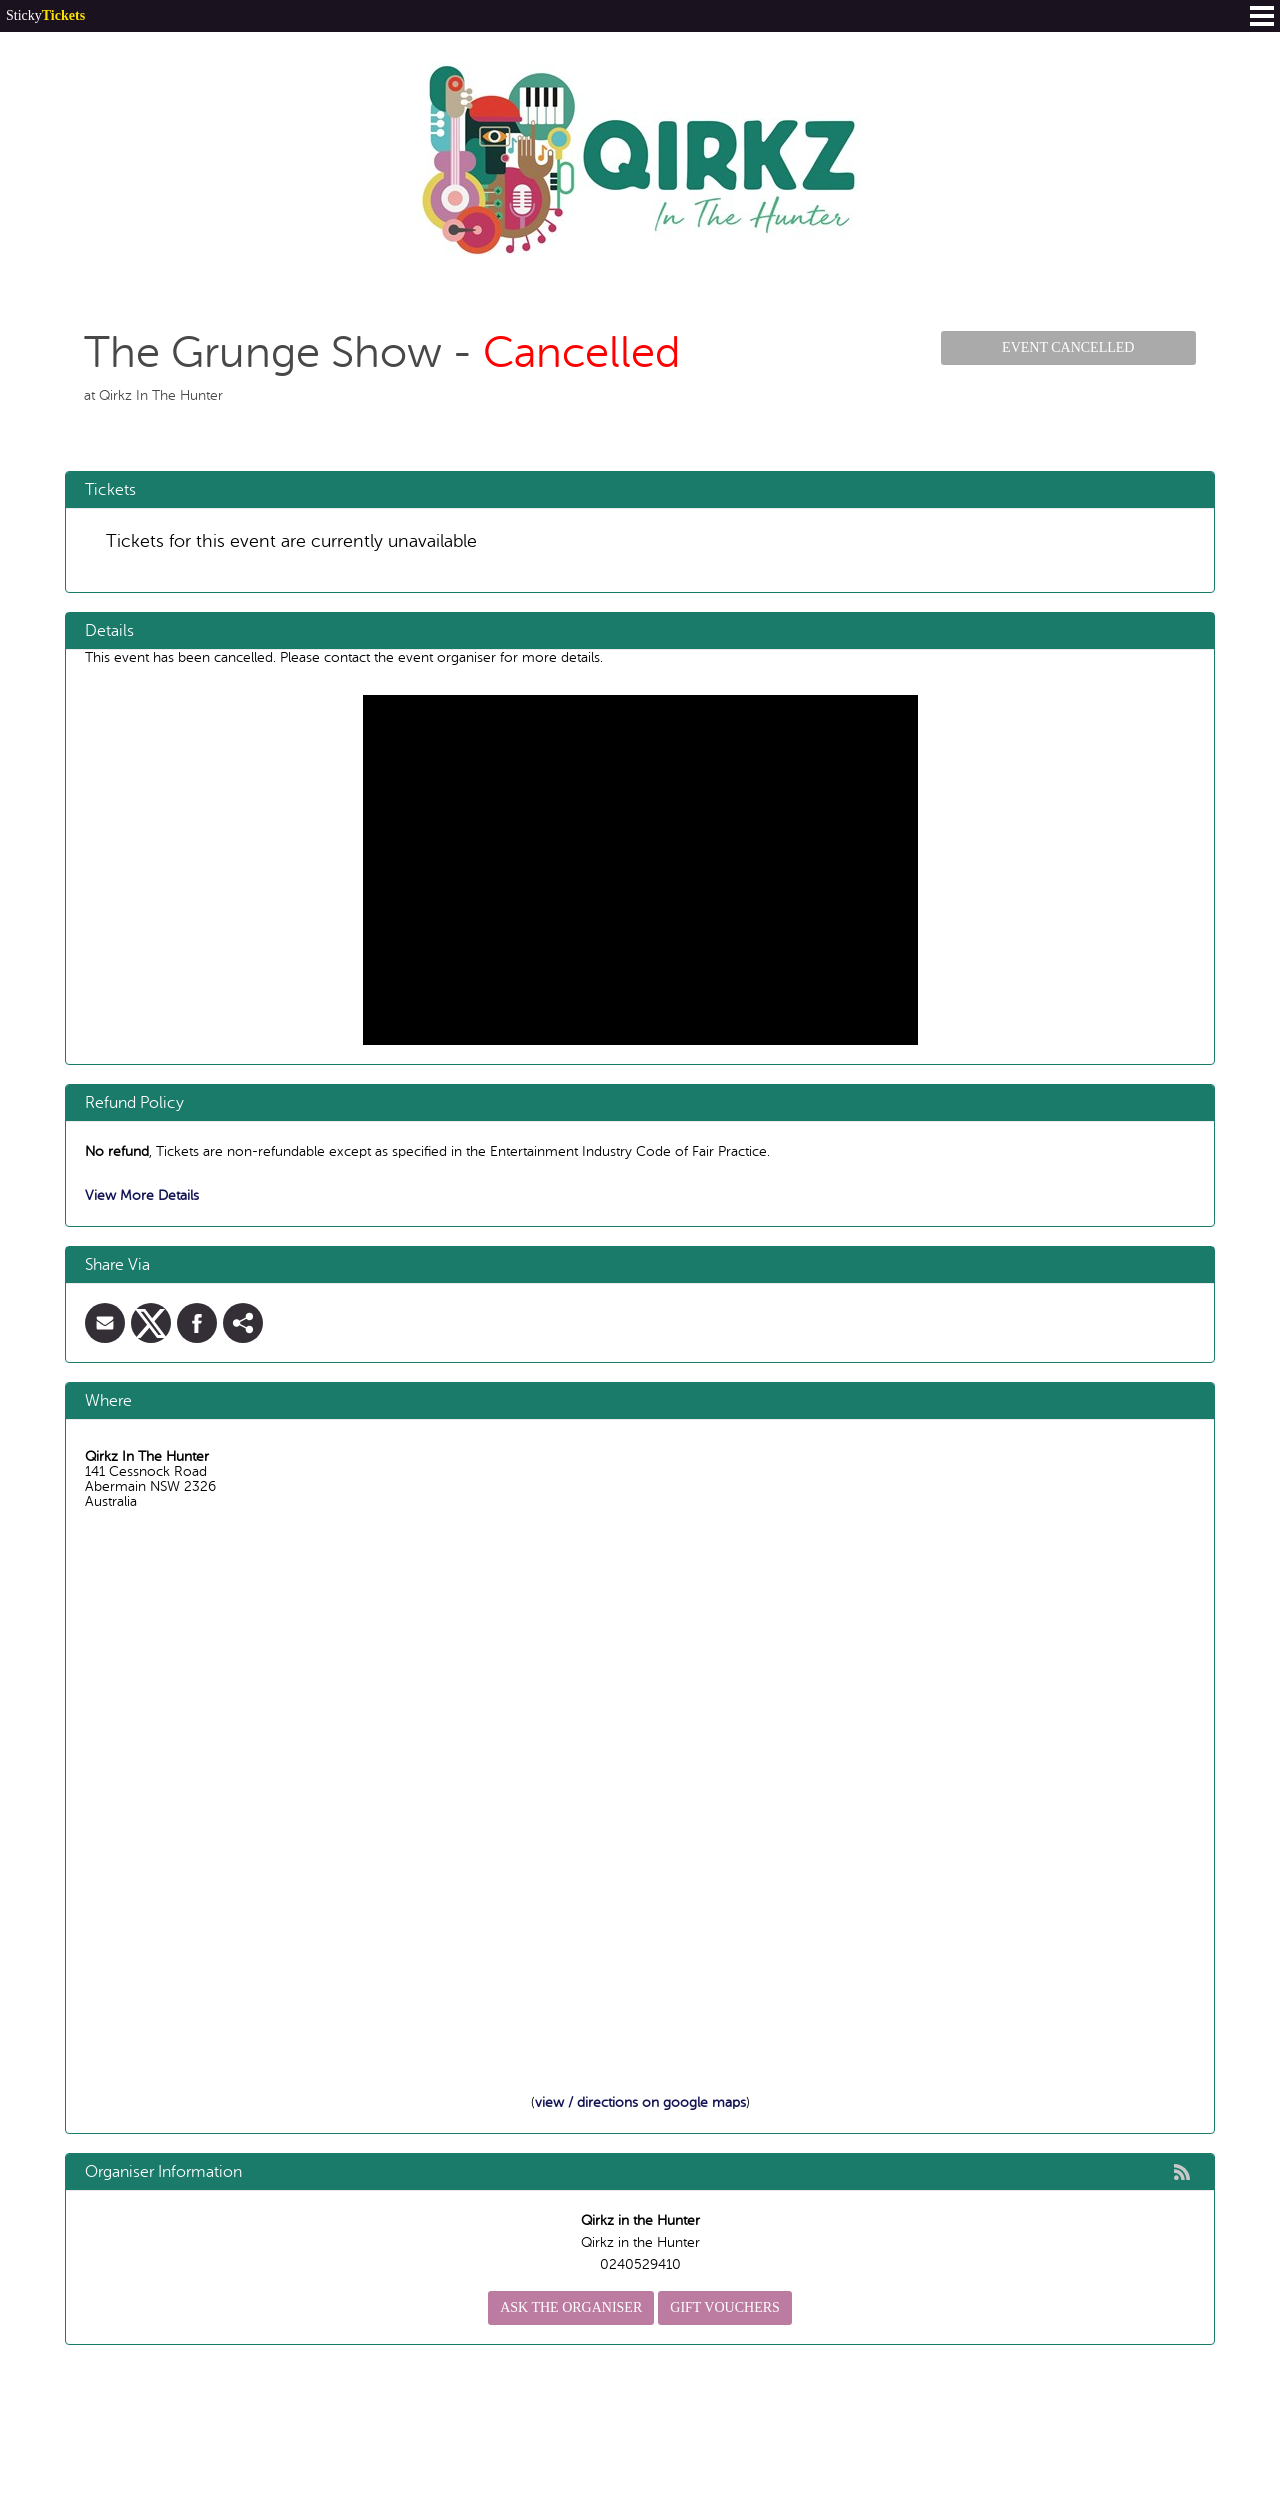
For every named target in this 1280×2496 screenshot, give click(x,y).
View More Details (142, 1195)
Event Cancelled (1068, 347)
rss (1182, 2172)
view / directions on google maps (640, 2102)
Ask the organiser (571, 2307)
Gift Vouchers (725, 2307)
